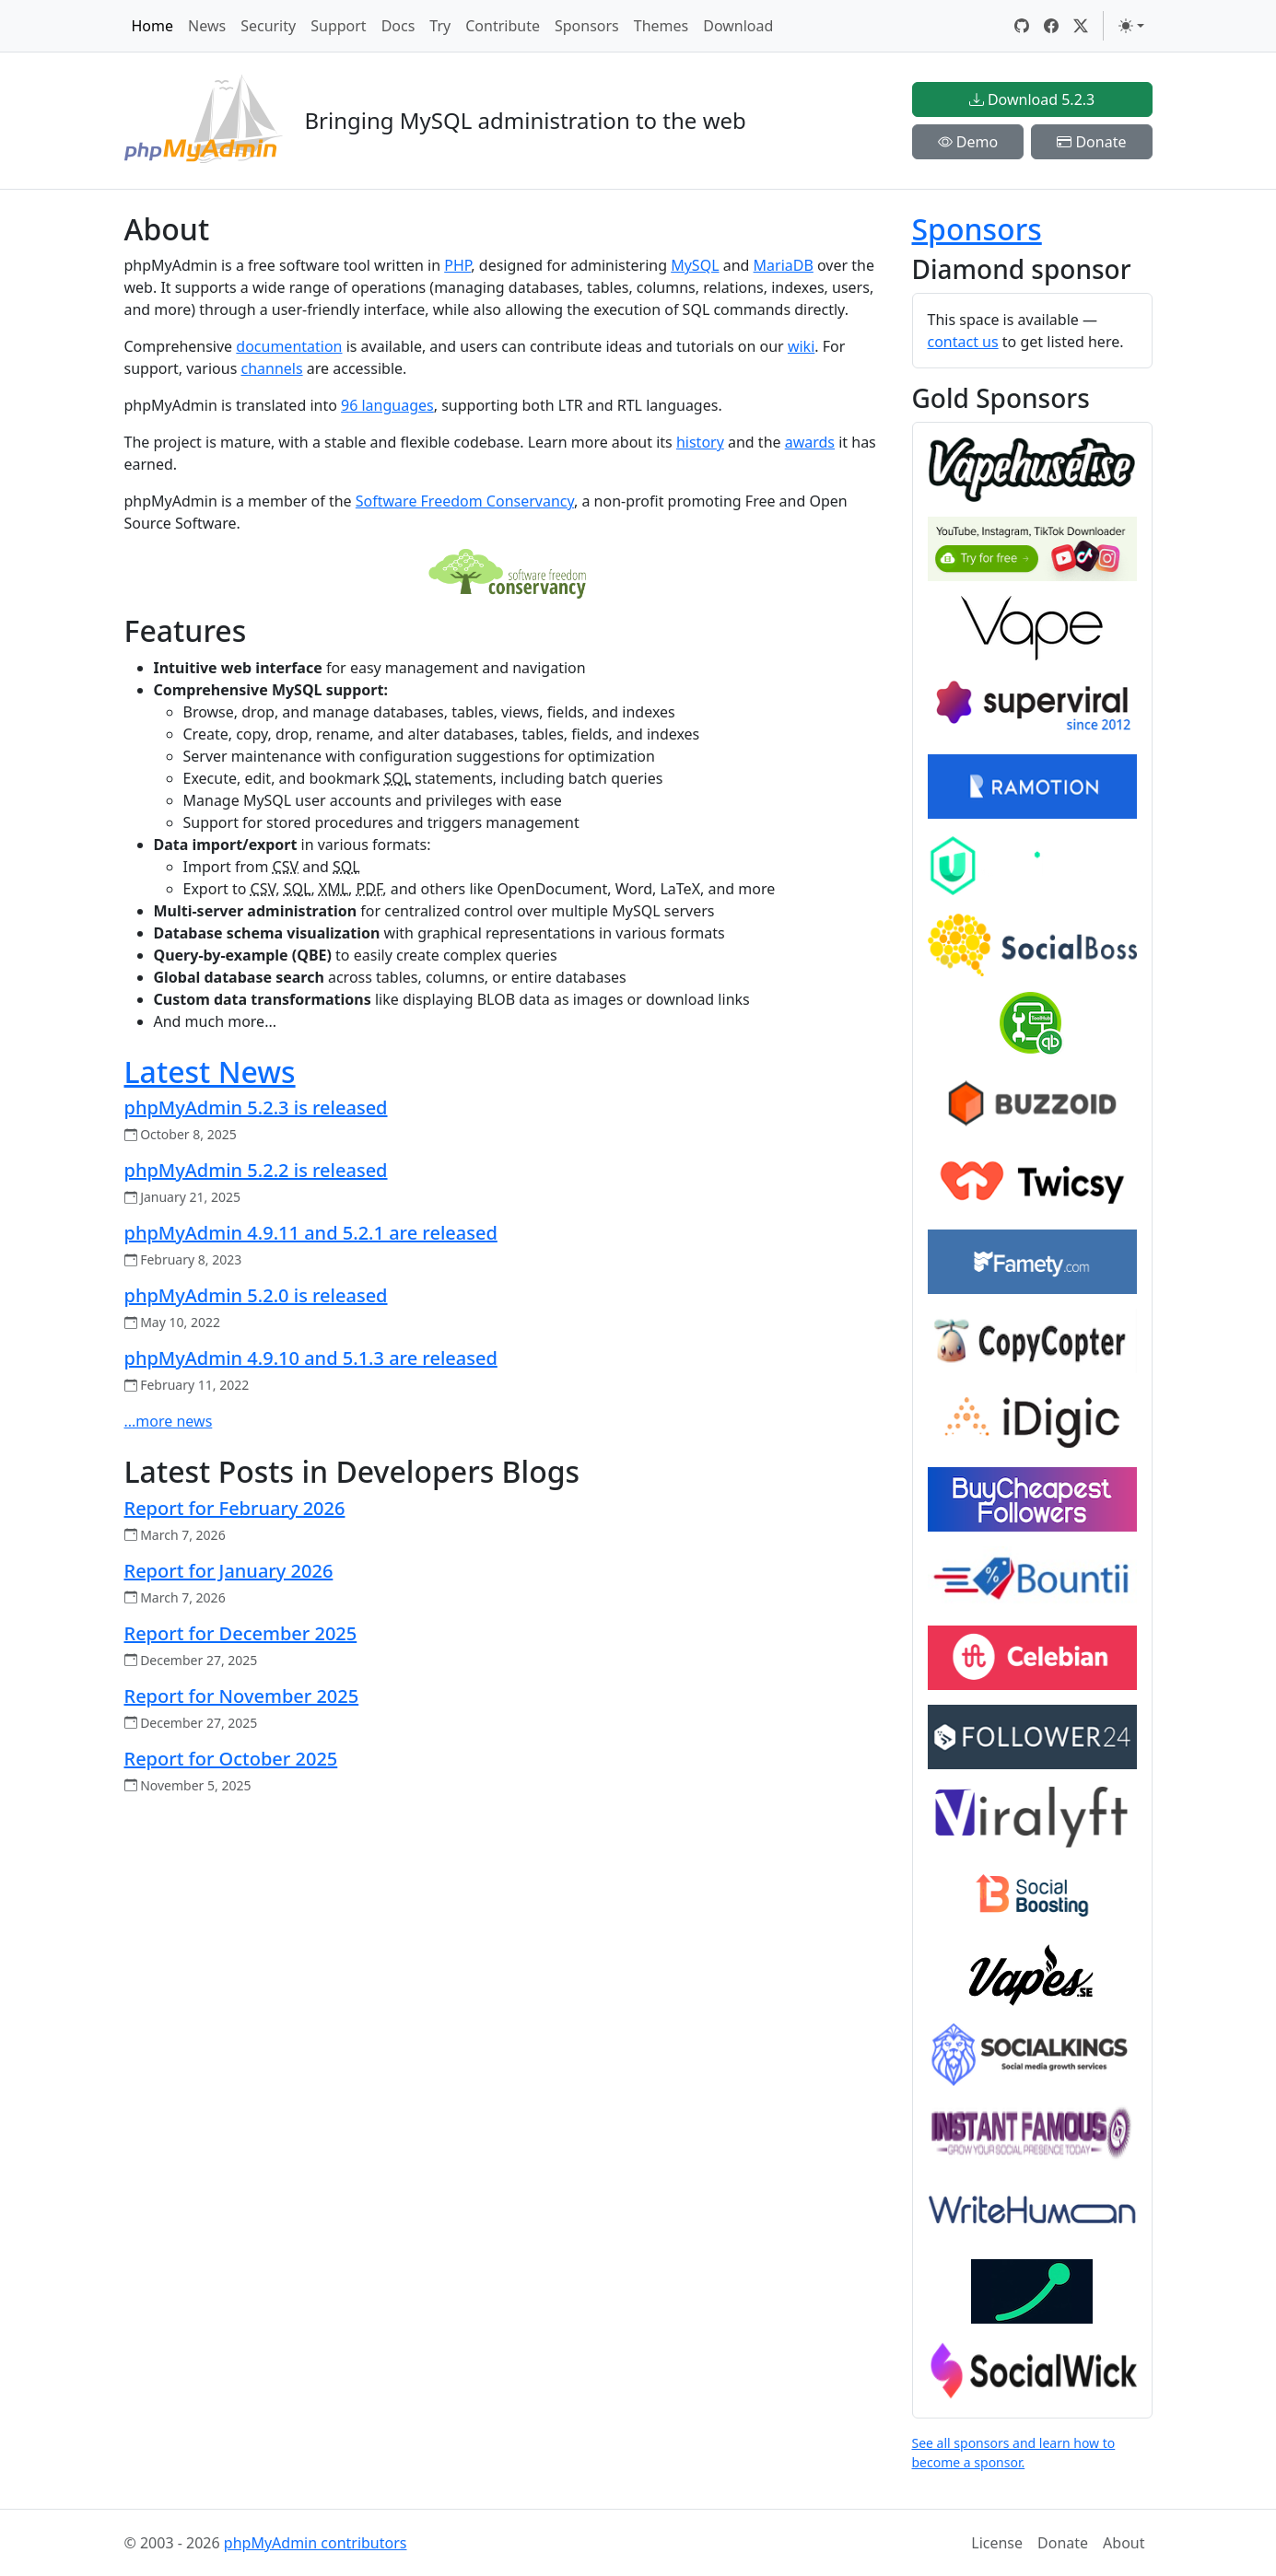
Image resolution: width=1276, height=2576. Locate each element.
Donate (1091, 142)
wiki (801, 346)
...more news (168, 1421)
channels (271, 368)
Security (268, 26)
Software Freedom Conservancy (465, 501)
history (700, 442)
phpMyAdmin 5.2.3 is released (256, 1107)
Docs (398, 26)
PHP (457, 265)
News (207, 26)
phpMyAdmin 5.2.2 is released (256, 1170)
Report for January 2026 (229, 1570)
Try (440, 26)
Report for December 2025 (240, 1633)
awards (810, 442)
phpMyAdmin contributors (315, 2543)
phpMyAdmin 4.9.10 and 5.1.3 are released (311, 1358)
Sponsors (587, 26)
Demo (968, 142)
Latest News (210, 1071)
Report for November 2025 (241, 1696)
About (1123, 2543)
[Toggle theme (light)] (1131, 25)
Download (738, 26)
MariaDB (784, 265)
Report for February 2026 (234, 1508)
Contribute (502, 26)
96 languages (387, 405)
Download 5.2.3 (1032, 99)
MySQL (695, 265)
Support (338, 26)
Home (153, 26)
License (997, 2543)
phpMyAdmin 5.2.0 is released (256, 1295)
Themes (661, 26)
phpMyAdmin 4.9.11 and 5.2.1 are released (311, 1232)
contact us (963, 342)
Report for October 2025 (231, 1758)
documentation (289, 346)
